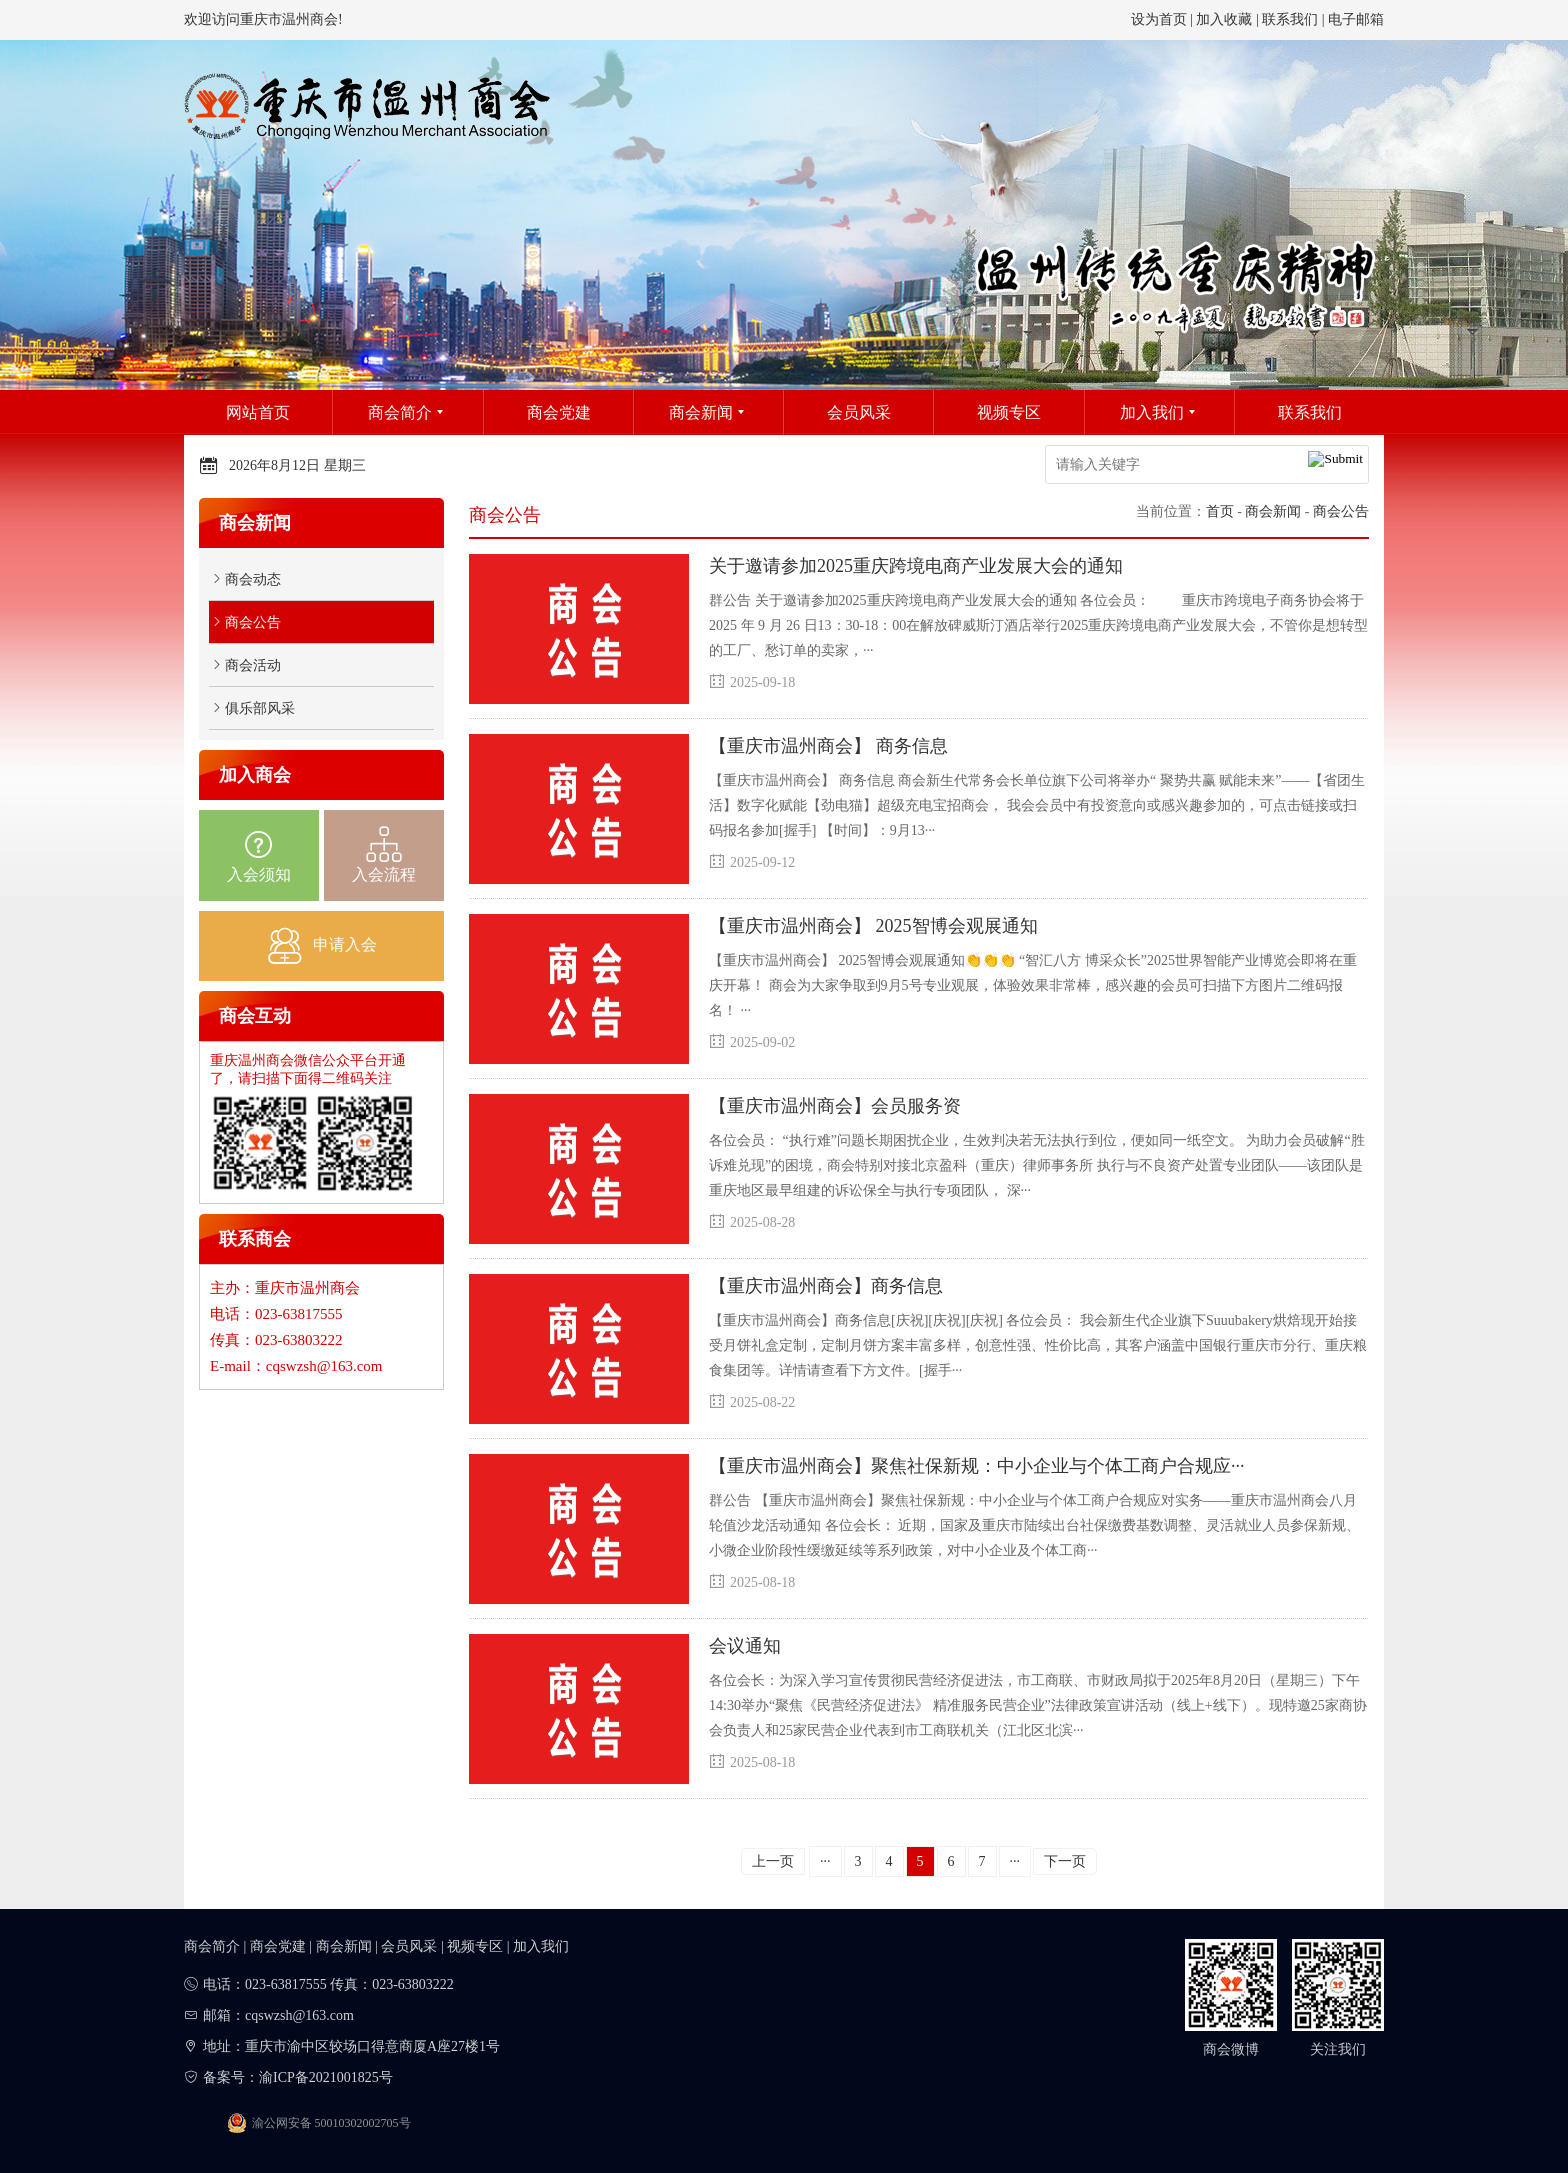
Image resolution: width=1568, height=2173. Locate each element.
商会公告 (1341, 511)
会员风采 (409, 1946)
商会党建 (278, 1946)
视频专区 (475, 1946)
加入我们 (541, 1946)
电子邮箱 (1356, 19)
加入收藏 (1224, 19)
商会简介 (212, 1946)
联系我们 (1290, 19)
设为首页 (1159, 19)
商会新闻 (1273, 511)
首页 (1220, 511)
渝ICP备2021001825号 (326, 2077)
